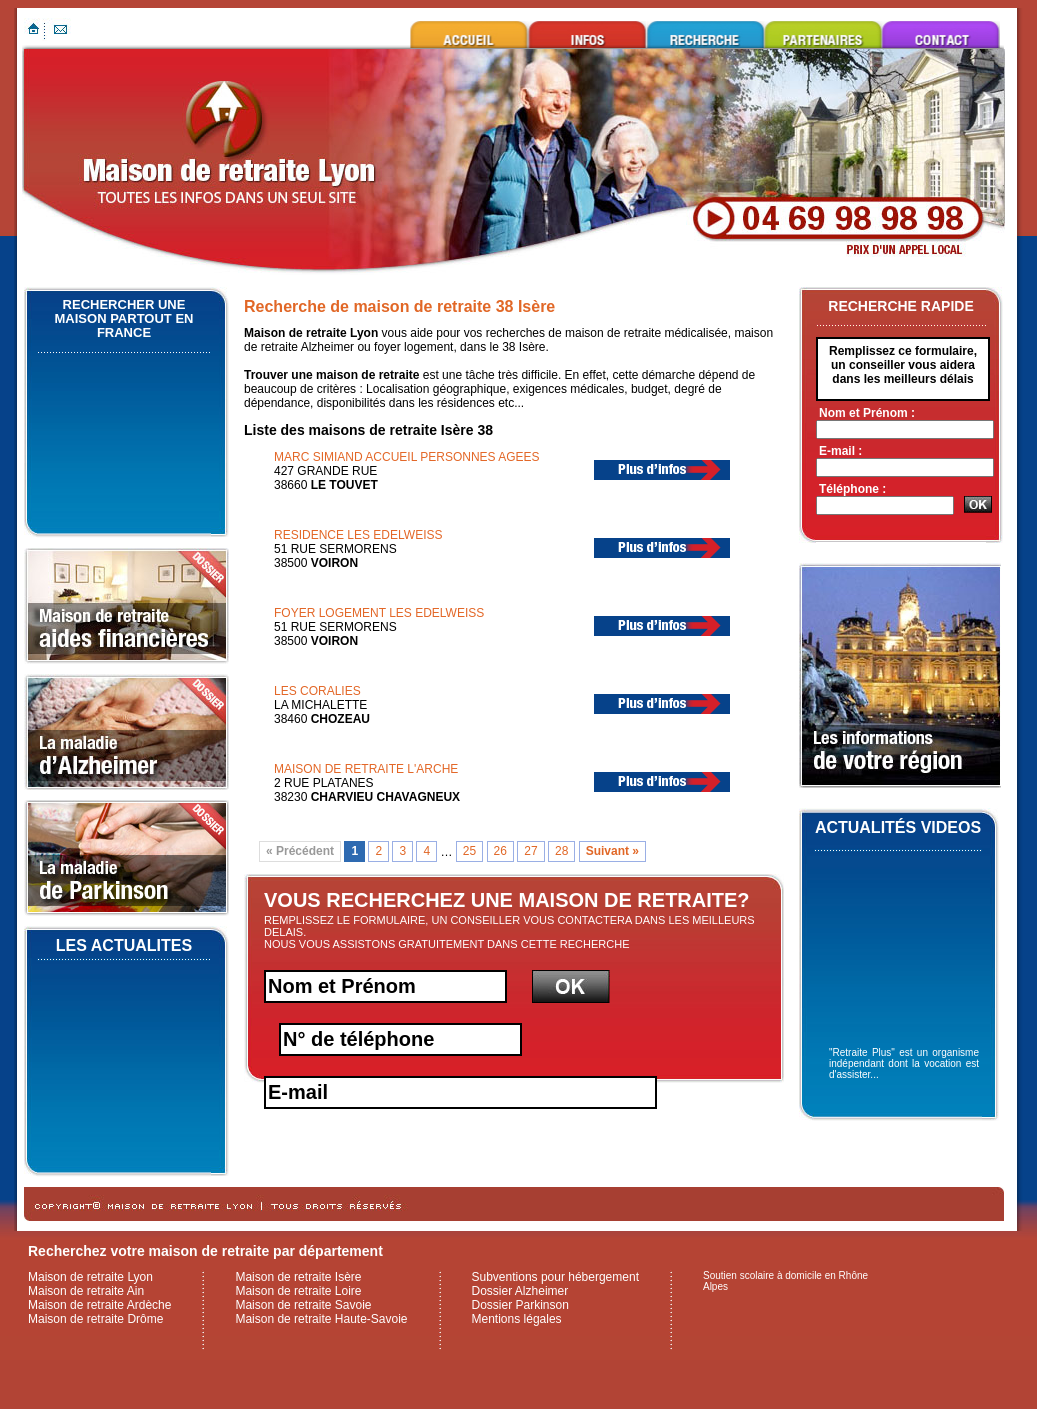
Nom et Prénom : (867, 413)
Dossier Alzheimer (520, 1291)
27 (530, 852)
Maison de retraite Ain (86, 1291)
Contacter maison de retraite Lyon (941, 34)
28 (561, 852)
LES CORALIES (317, 691)
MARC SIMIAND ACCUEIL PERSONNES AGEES (407, 457)
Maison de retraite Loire (298, 1291)
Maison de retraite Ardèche (99, 1305)
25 (469, 852)
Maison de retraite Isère (298, 1277)
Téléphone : (852, 489)
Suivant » (612, 852)
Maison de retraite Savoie (303, 1305)
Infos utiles (587, 34)
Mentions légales (517, 1319)
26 (500, 852)
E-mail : (840, 451)
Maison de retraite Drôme (95, 1319)
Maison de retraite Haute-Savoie (321, 1319)
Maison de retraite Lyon (469, 34)
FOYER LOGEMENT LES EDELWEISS (379, 613)
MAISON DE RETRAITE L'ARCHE (366, 769)
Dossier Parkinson (520, 1305)
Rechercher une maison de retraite (705, 34)
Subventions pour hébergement (555, 1277)
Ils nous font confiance (823, 34)
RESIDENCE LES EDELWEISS (358, 535)
